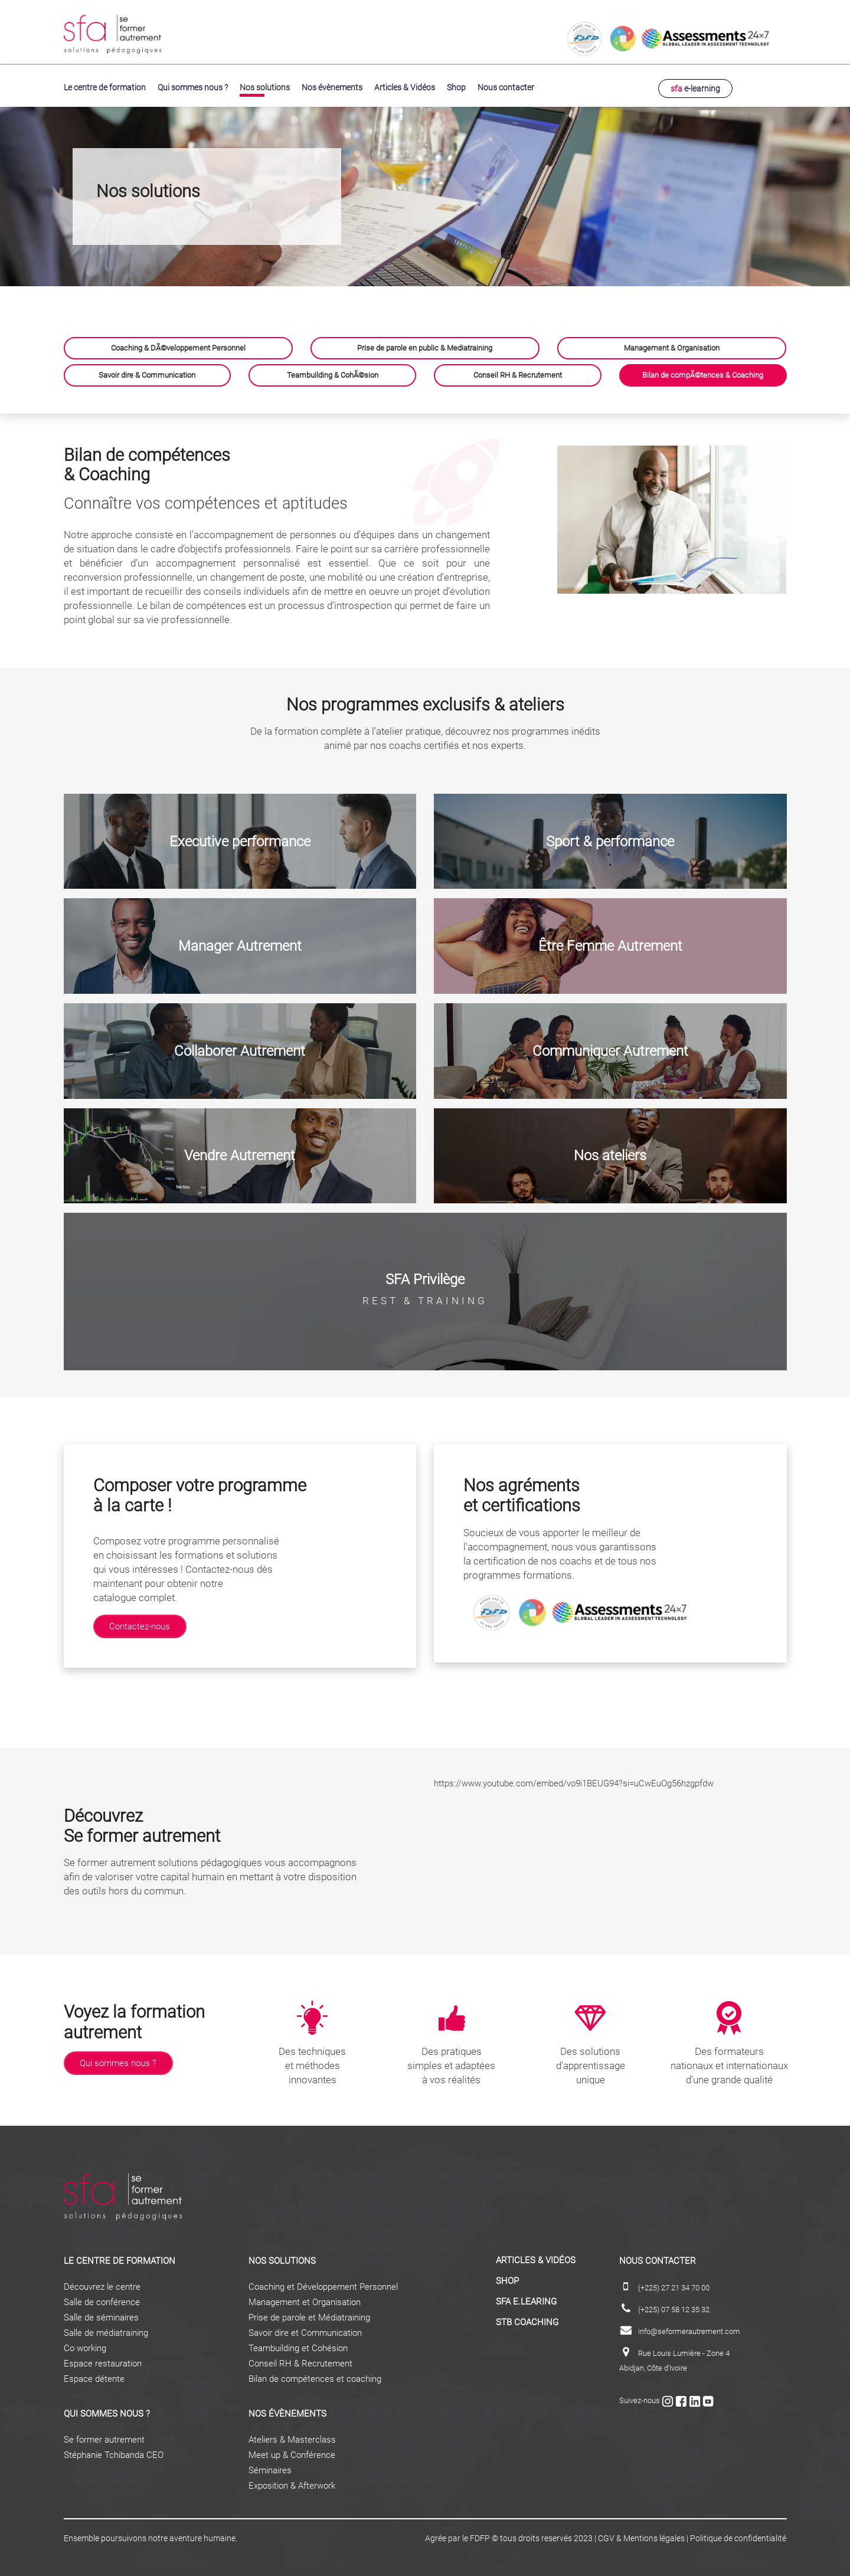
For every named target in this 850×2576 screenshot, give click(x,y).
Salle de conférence (102, 2299)
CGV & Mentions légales (641, 2536)
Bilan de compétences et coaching (315, 2376)
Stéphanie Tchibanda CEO (114, 2452)
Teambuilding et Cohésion (298, 2346)
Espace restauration (103, 2361)
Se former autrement (104, 2437)
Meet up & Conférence (292, 2452)
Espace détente (94, 2376)
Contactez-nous (139, 1624)
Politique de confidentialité (738, 2536)
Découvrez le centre (102, 2284)
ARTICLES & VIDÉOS (536, 2258)
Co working (85, 2346)
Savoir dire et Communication (305, 2330)
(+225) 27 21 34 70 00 (674, 2285)
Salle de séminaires (101, 2315)
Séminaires (270, 2468)
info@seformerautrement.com (689, 2329)
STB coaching (527, 2320)
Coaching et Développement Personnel (323, 2284)
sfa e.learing (526, 2299)
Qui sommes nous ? (193, 86)
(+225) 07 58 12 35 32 (674, 2307)
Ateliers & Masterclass (292, 2437)
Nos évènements (332, 86)
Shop (456, 86)
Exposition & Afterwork (292, 2483)
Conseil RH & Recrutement (300, 2361)
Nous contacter (506, 86)
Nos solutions (265, 86)
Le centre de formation (105, 86)
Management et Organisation (305, 2299)
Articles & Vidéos (404, 86)
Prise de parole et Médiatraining (309, 2315)
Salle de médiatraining (106, 2330)
